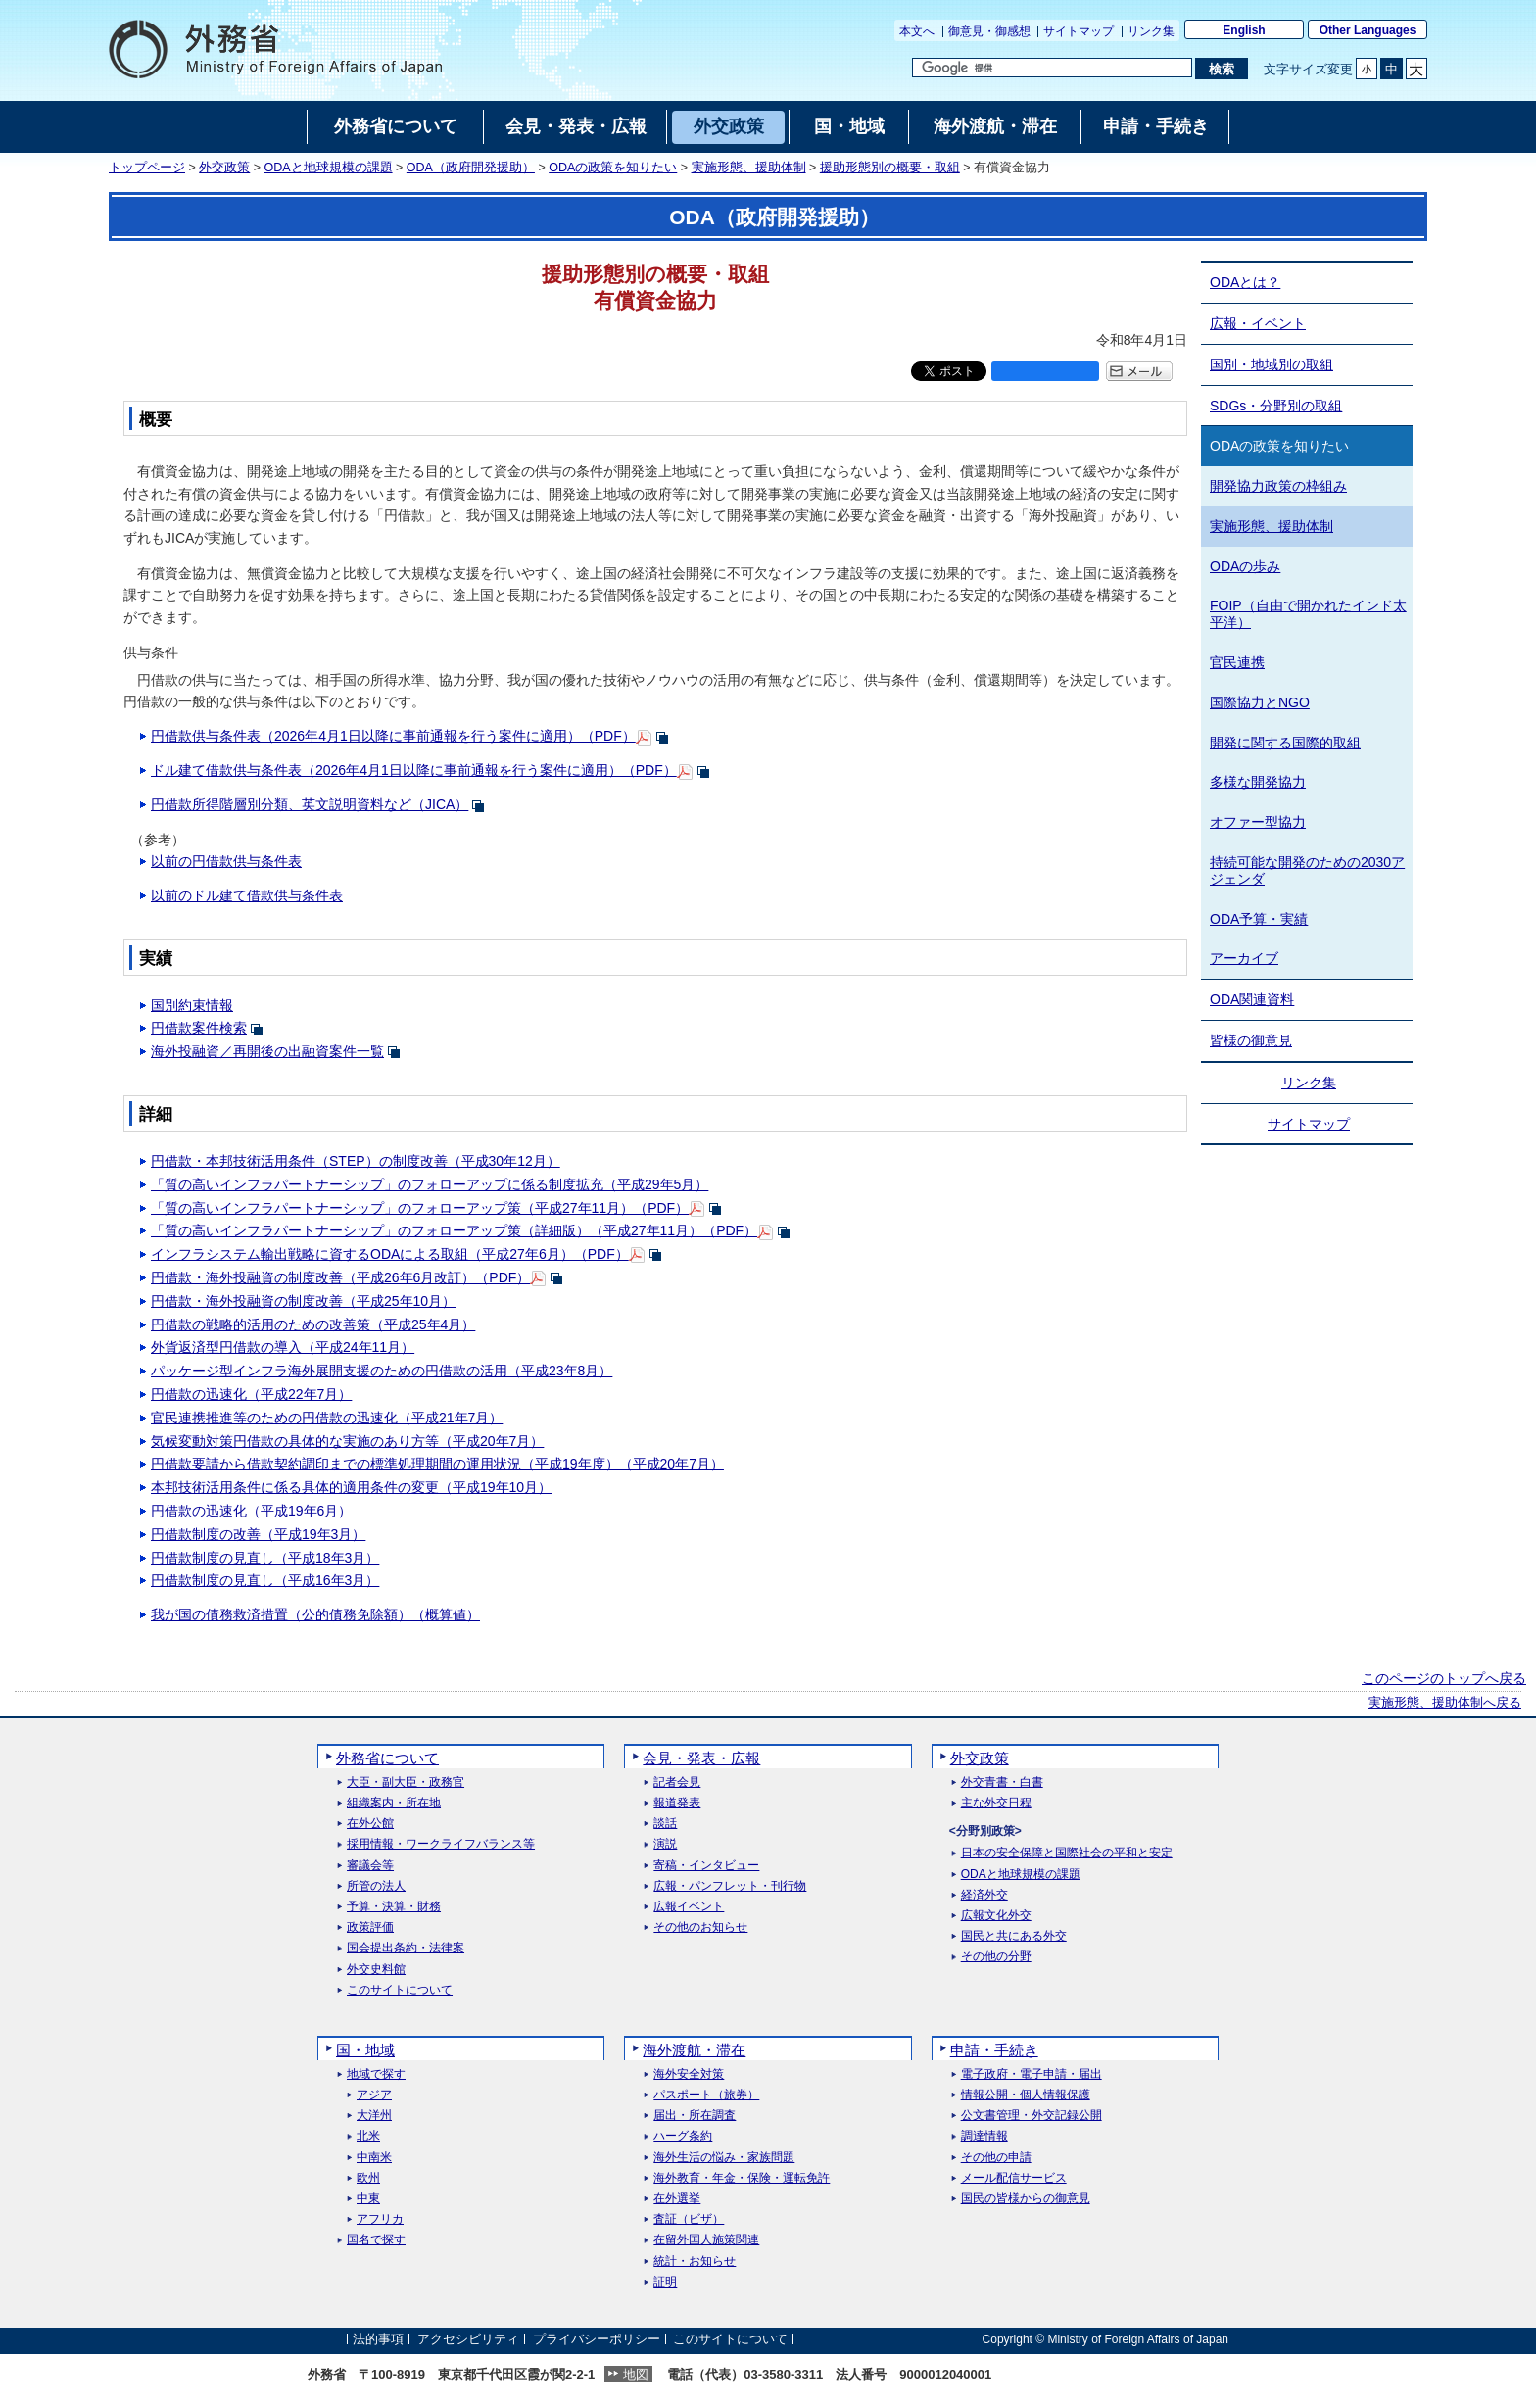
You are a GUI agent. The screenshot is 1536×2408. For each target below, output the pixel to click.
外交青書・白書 (1002, 1782)
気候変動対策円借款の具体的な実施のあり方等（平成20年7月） (347, 1441)
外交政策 (224, 167)
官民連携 (1237, 662)
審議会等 (370, 1865)
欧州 (368, 2178)
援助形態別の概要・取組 (890, 167)
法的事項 (378, 2339)
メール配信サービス (1014, 2178)
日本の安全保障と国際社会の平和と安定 (1067, 1853)
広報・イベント (1258, 323)
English (1244, 30)
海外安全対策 (688, 2074)
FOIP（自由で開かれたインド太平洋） (1308, 614)
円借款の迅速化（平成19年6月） (251, 1510)
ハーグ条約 (682, 2136)
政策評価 (370, 1927)
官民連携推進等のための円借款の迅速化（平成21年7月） (327, 1417)
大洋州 (374, 2115)
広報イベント (688, 1907)
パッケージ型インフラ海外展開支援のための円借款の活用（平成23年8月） (381, 1370)
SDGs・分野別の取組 (1276, 405)
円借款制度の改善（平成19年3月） (258, 1534)
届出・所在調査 (694, 2115)
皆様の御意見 (1251, 1040)
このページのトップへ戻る (1444, 1678)
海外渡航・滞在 (694, 2050)
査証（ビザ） (688, 2219)
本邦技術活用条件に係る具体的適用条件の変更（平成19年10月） (351, 1487)
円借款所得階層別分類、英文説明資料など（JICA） (309, 804)
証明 (665, 2282)
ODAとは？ (1245, 282)
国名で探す (376, 2240)
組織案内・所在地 (394, 1803)
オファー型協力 (1258, 822)
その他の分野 (996, 1956)
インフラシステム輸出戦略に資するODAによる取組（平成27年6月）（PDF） (390, 1254)
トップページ (147, 167)
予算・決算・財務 (394, 1907)
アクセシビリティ (468, 2339)
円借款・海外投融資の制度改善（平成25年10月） (303, 1301)
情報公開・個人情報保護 (1025, 2095)
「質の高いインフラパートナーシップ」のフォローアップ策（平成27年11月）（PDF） (420, 1208)
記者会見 (676, 1782)
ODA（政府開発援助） (471, 167)
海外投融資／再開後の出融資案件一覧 (267, 1051)
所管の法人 (376, 1886)
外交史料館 (376, 1969)
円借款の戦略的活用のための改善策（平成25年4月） (313, 1324)
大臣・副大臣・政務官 (405, 1782)
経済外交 (984, 1895)
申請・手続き (994, 2050)
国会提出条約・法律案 (405, 1948)
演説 (665, 1844)
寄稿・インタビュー (706, 1865)
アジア (374, 2095)
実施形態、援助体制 (749, 167)
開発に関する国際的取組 (1285, 742)
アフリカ (380, 2219)
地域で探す (376, 2074)
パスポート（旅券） (706, 2095)
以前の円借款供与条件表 (226, 861)
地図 (635, 2374)
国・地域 (365, 2050)
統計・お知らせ (694, 2261)
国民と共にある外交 (1014, 1936)
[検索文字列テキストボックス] (1052, 67)
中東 (368, 2198)
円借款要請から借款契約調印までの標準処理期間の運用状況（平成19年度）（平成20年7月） (437, 1463)
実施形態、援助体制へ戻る (1444, 1703)
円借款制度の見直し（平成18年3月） (265, 1557)
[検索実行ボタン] (1221, 68)
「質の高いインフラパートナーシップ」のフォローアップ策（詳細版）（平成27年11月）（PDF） (454, 1230)
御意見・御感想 (989, 31)
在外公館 (370, 1823)
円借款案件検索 (199, 1027)
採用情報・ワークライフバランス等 (441, 1844)
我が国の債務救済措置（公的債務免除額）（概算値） (315, 1614)
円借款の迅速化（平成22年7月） (251, 1394)
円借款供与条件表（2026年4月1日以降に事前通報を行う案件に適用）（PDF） (393, 736)
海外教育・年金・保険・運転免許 (741, 2178)
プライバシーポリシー (596, 2339)
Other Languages (1368, 30)
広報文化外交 (996, 1915)
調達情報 (984, 2136)
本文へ (917, 31)
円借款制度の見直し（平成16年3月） (265, 1580)
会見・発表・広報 (701, 1758)
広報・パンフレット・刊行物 (729, 1886)
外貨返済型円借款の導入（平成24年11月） (282, 1347)
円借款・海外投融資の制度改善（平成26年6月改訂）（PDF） (340, 1277)
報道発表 (676, 1803)
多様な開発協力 (1258, 782)
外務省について (387, 1758)
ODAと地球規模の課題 (328, 167)
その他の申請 (996, 2157)
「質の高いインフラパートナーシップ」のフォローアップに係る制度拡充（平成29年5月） (429, 1184)
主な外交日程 (996, 1803)
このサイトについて (400, 1990)
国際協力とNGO (1260, 702)
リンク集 (1151, 31)
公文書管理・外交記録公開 (1031, 2115)
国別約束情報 (192, 1005)
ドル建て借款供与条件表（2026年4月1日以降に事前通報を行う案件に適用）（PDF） (414, 770)
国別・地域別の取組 (1271, 364)
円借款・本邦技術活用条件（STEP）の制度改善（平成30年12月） (355, 1161)
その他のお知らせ (700, 1927)
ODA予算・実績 (1259, 919)
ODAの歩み (1245, 566)
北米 (368, 2136)
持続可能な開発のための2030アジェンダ (1307, 870)
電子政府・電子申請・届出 (1031, 2074)
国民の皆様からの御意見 (1025, 2198)
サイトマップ (1078, 31)
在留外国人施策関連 (706, 2240)
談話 (665, 1823)
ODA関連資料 (1252, 999)
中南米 (374, 2157)
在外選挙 (676, 2198)
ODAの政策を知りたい (613, 167)
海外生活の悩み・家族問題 (723, 2157)
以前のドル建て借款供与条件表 (247, 895)
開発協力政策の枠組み (1278, 486)
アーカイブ (1244, 958)
